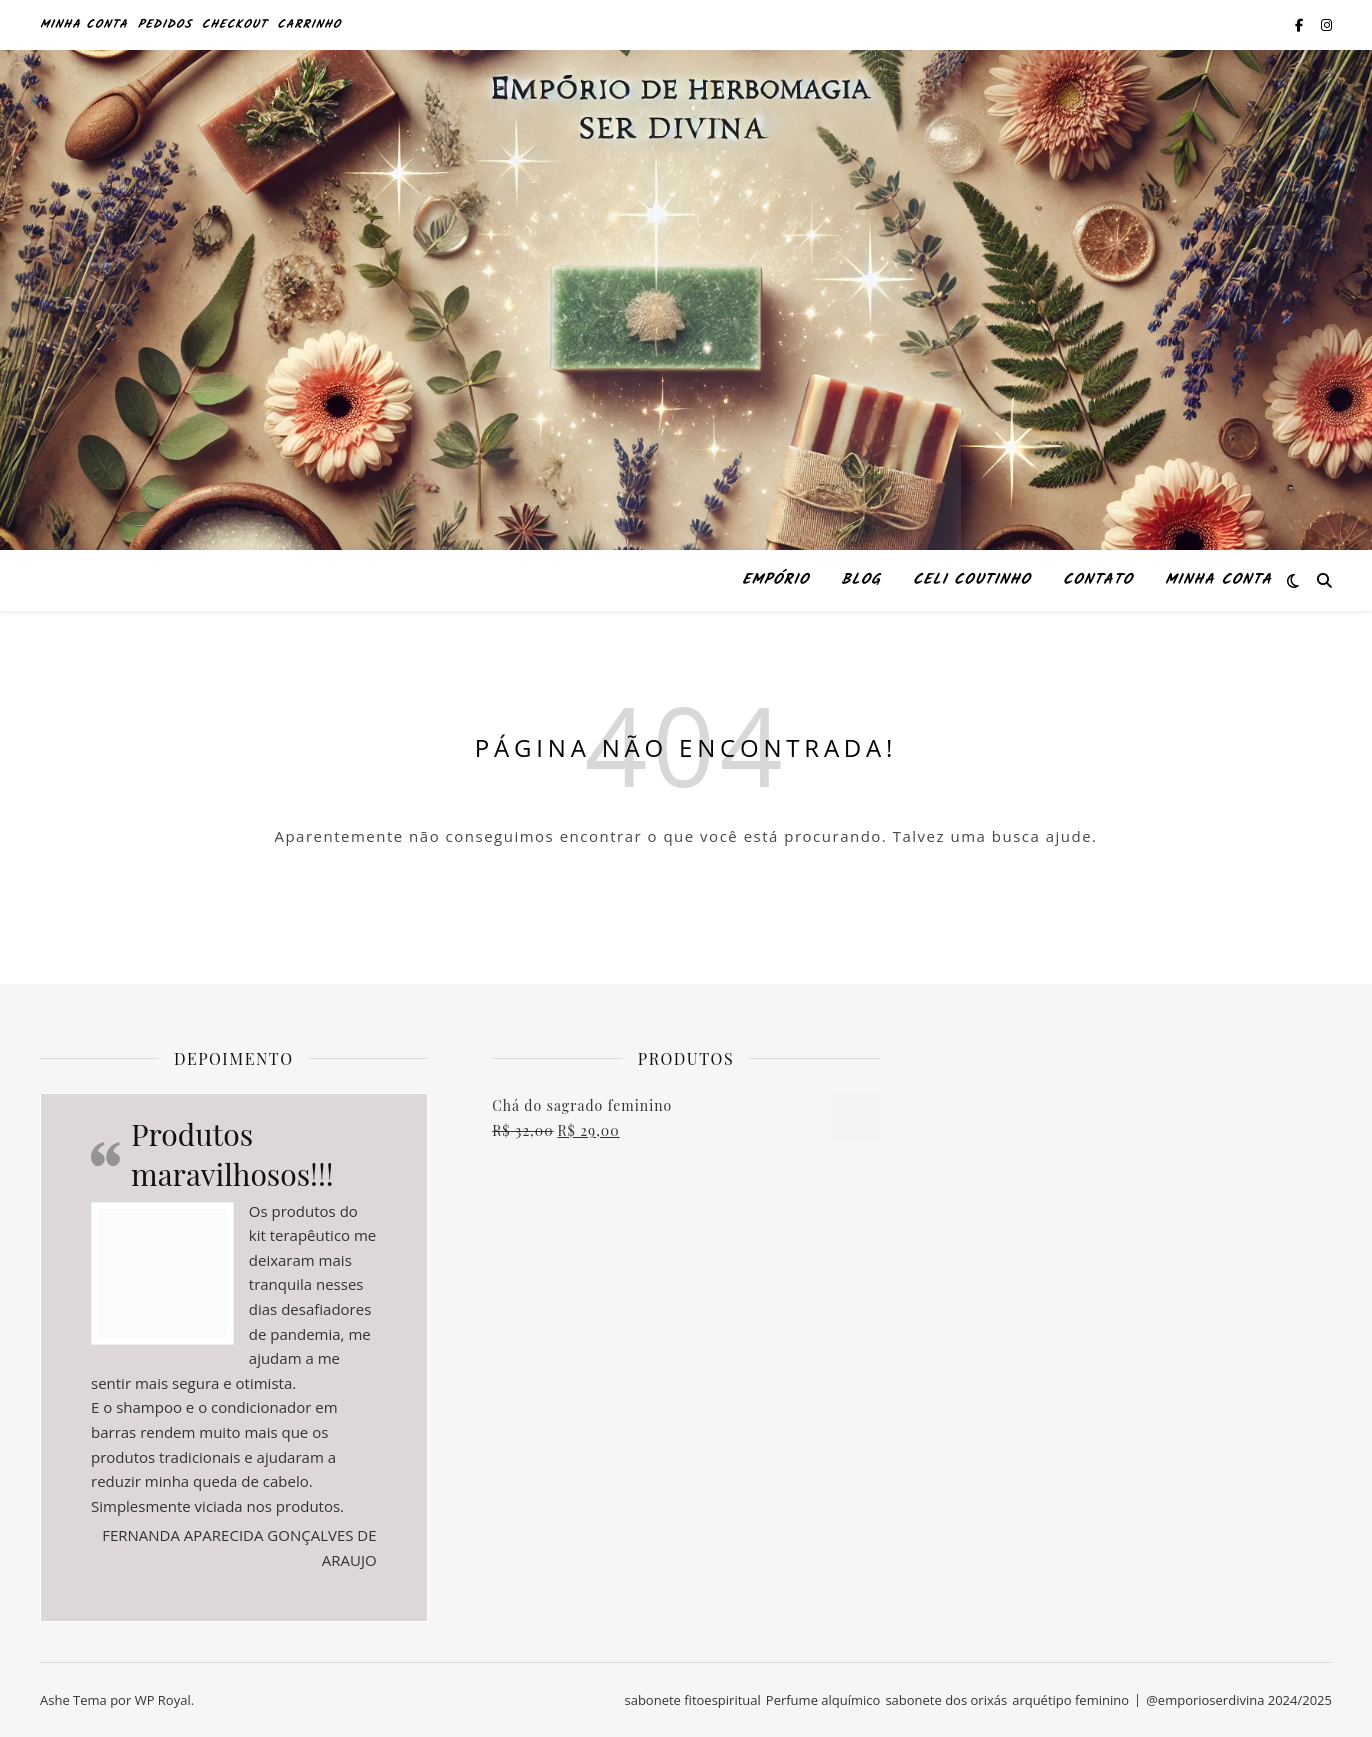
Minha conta (84, 24)
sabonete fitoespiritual (692, 1700)
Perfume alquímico (823, 1700)
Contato (1098, 580)
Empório (775, 580)
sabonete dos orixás (946, 1700)
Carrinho (309, 24)
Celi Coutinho (972, 580)
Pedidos (165, 24)
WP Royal (163, 1700)
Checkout (235, 24)
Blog (861, 580)
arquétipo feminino (1070, 1700)
